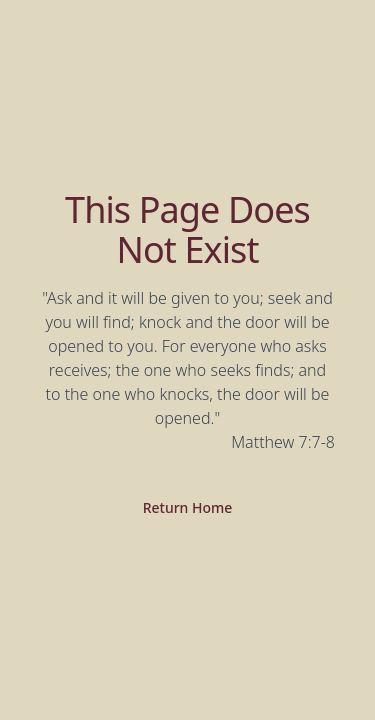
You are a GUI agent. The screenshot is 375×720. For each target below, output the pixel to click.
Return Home (188, 507)
